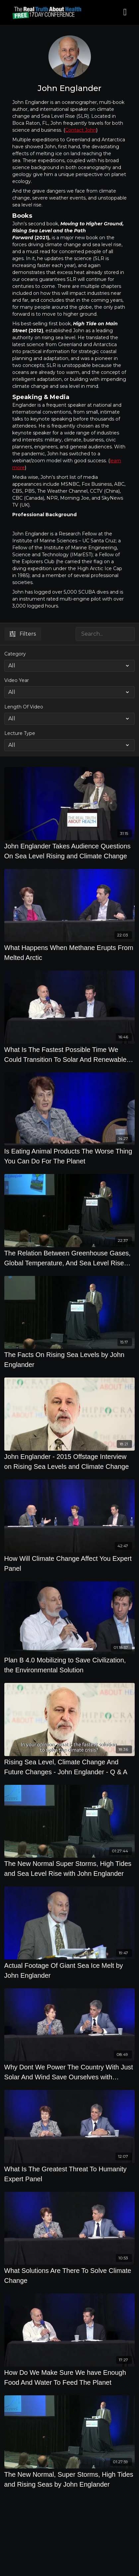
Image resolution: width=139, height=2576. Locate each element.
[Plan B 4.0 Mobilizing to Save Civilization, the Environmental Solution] (69, 1665)
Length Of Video (23, 707)
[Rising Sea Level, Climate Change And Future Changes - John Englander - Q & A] (69, 1767)
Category (15, 654)
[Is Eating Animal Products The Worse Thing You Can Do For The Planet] (69, 1156)
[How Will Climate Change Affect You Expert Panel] (69, 1563)
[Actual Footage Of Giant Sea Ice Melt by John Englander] (69, 1970)
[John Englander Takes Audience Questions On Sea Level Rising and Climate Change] (69, 851)
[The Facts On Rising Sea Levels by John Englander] (69, 1360)
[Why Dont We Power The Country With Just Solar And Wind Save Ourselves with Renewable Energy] (69, 2072)
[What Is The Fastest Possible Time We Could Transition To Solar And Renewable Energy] (69, 1054)
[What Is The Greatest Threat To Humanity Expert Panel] (69, 2174)
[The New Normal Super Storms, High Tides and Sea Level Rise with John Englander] (69, 1868)
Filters (23, 634)
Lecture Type (19, 733)
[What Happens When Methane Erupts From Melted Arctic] (69, 953)
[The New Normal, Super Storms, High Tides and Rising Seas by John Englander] (69, 2479)
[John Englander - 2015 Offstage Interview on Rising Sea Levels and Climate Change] (69, 1461)
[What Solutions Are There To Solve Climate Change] (69, 2275)
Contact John (80, 130)
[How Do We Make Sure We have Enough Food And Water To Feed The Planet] (69, 2377)
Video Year (16, 680)
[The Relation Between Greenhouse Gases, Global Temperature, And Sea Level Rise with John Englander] (69, 1258)
